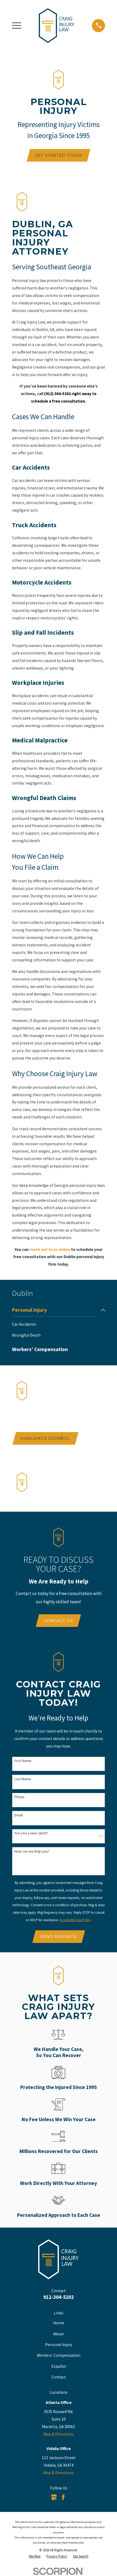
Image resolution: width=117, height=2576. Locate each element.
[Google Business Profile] (54, 2498)
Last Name (22, 1779)
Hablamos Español (45, 1438)
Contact (58, 2377)
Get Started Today (58, 155)
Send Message (58, 1936)
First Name (23, 1761)
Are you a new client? (31, 1833)
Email (18, 1815)
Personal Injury (58, 2345)
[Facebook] (63, 2498)
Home (58, 2323)
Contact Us (58, 1620)
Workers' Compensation (58, 2355)
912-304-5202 (58, 2297)
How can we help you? (31, 1851)
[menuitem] (55, 1310)
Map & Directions (58, 2434)
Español (58, 2366)
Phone (19, 1797)
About (58, 2334)
